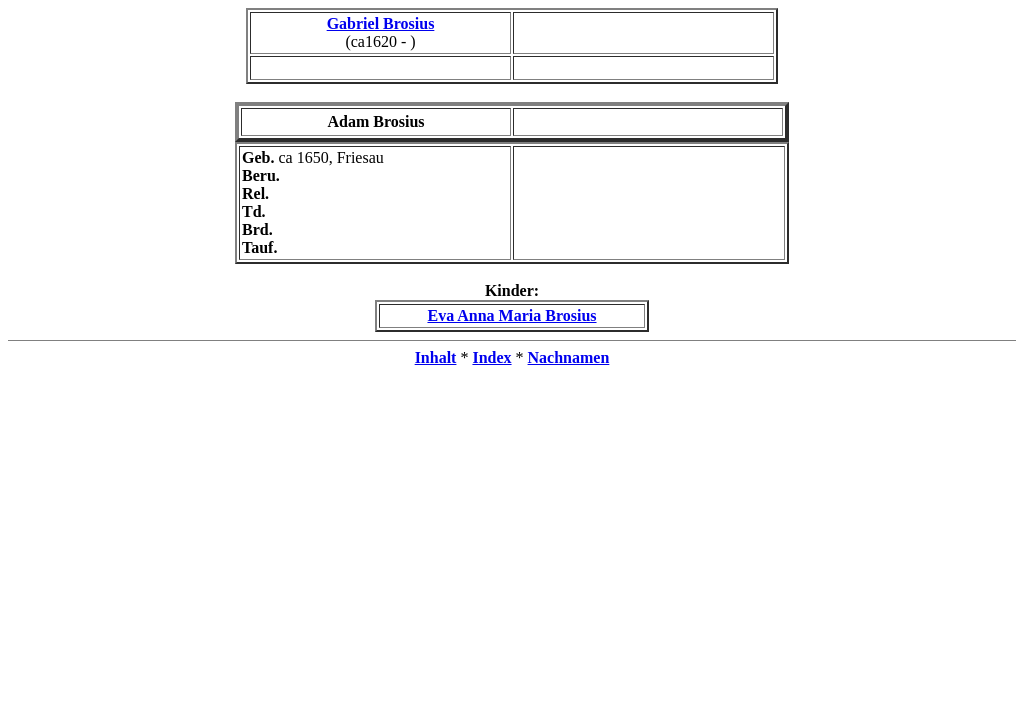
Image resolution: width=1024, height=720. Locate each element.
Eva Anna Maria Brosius (511, 315)
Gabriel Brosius (381, 23)
